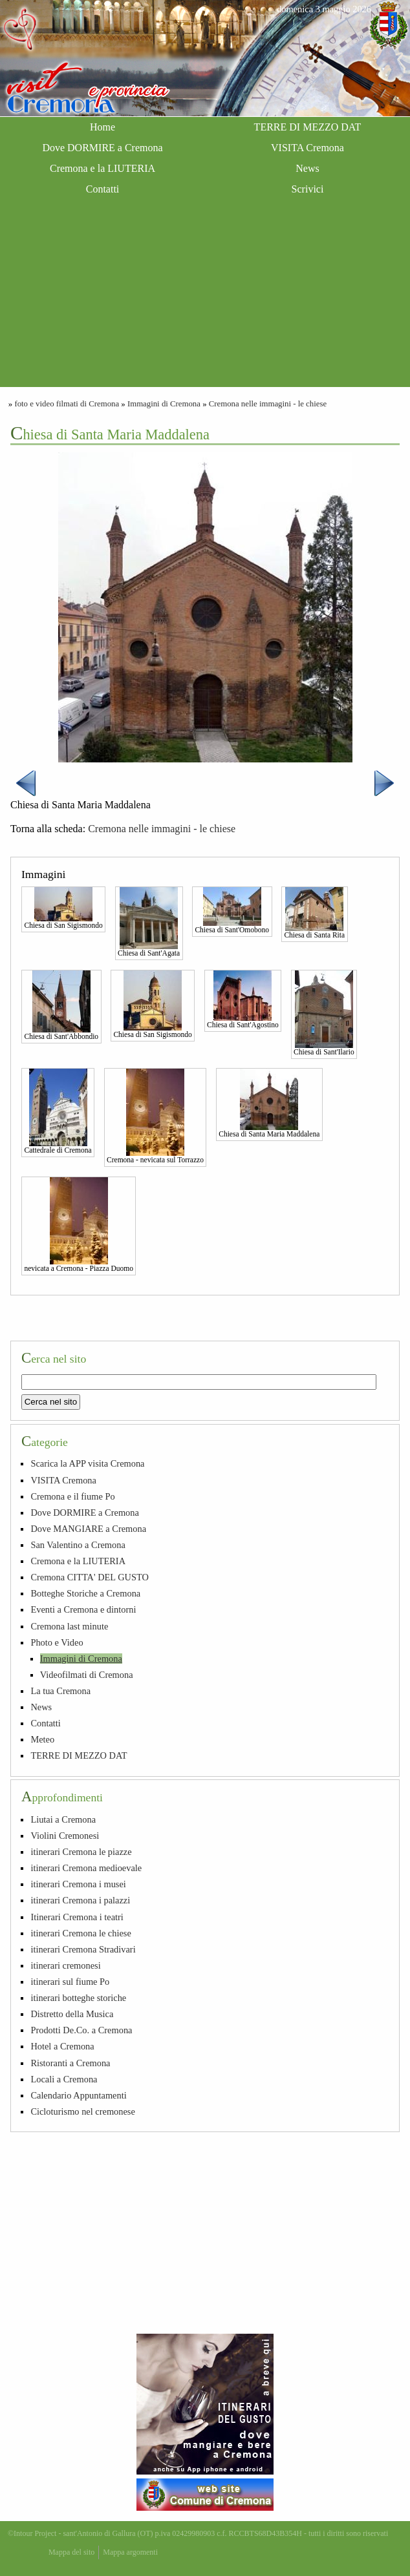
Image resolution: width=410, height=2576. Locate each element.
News (307, 168)
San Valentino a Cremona (77, 1545)
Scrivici (308, 188)
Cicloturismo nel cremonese (82, 2111)
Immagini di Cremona (163, 403)
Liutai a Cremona (63, 1819)
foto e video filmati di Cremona (66, 403)
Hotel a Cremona (62, 2046)
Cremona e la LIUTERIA (102, 168)
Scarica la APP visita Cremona (87, 1463)
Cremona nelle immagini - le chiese (268, 403)
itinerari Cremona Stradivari (82, 1949)
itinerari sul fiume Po (69, 1981)
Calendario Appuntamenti (78, 2095)
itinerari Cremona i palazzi (80, 1900)
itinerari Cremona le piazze (80, 1852)
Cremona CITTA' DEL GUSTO (89, 1577)
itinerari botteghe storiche (78, 1998)
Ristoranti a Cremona (70, 2063)
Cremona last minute (69, 1626)
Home (102, 126)
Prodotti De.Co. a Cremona (81, 2030)
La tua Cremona (60, 1691)
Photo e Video (56, 1642)
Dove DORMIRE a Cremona (102, 147)
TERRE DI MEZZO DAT (307, 126)
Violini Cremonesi (64, 1835)
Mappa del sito (71, 2552)
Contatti (103, 188)
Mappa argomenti (130, 2552)
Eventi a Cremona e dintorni (83, 1609)
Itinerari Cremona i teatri (76, 1917)
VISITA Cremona (307, 147)
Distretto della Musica (71, 2014)
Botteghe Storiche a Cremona (85, 1593)
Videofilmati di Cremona (86, 1675)
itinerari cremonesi (65, 1965)
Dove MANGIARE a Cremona (88, 1529)
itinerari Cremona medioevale (86, 1868)
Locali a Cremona (63, 2079)
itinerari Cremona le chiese (80, 1933)
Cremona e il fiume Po (72, 1496)
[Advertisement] (205, 296)
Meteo (42, 1739)
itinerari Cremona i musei (77, 1884)
